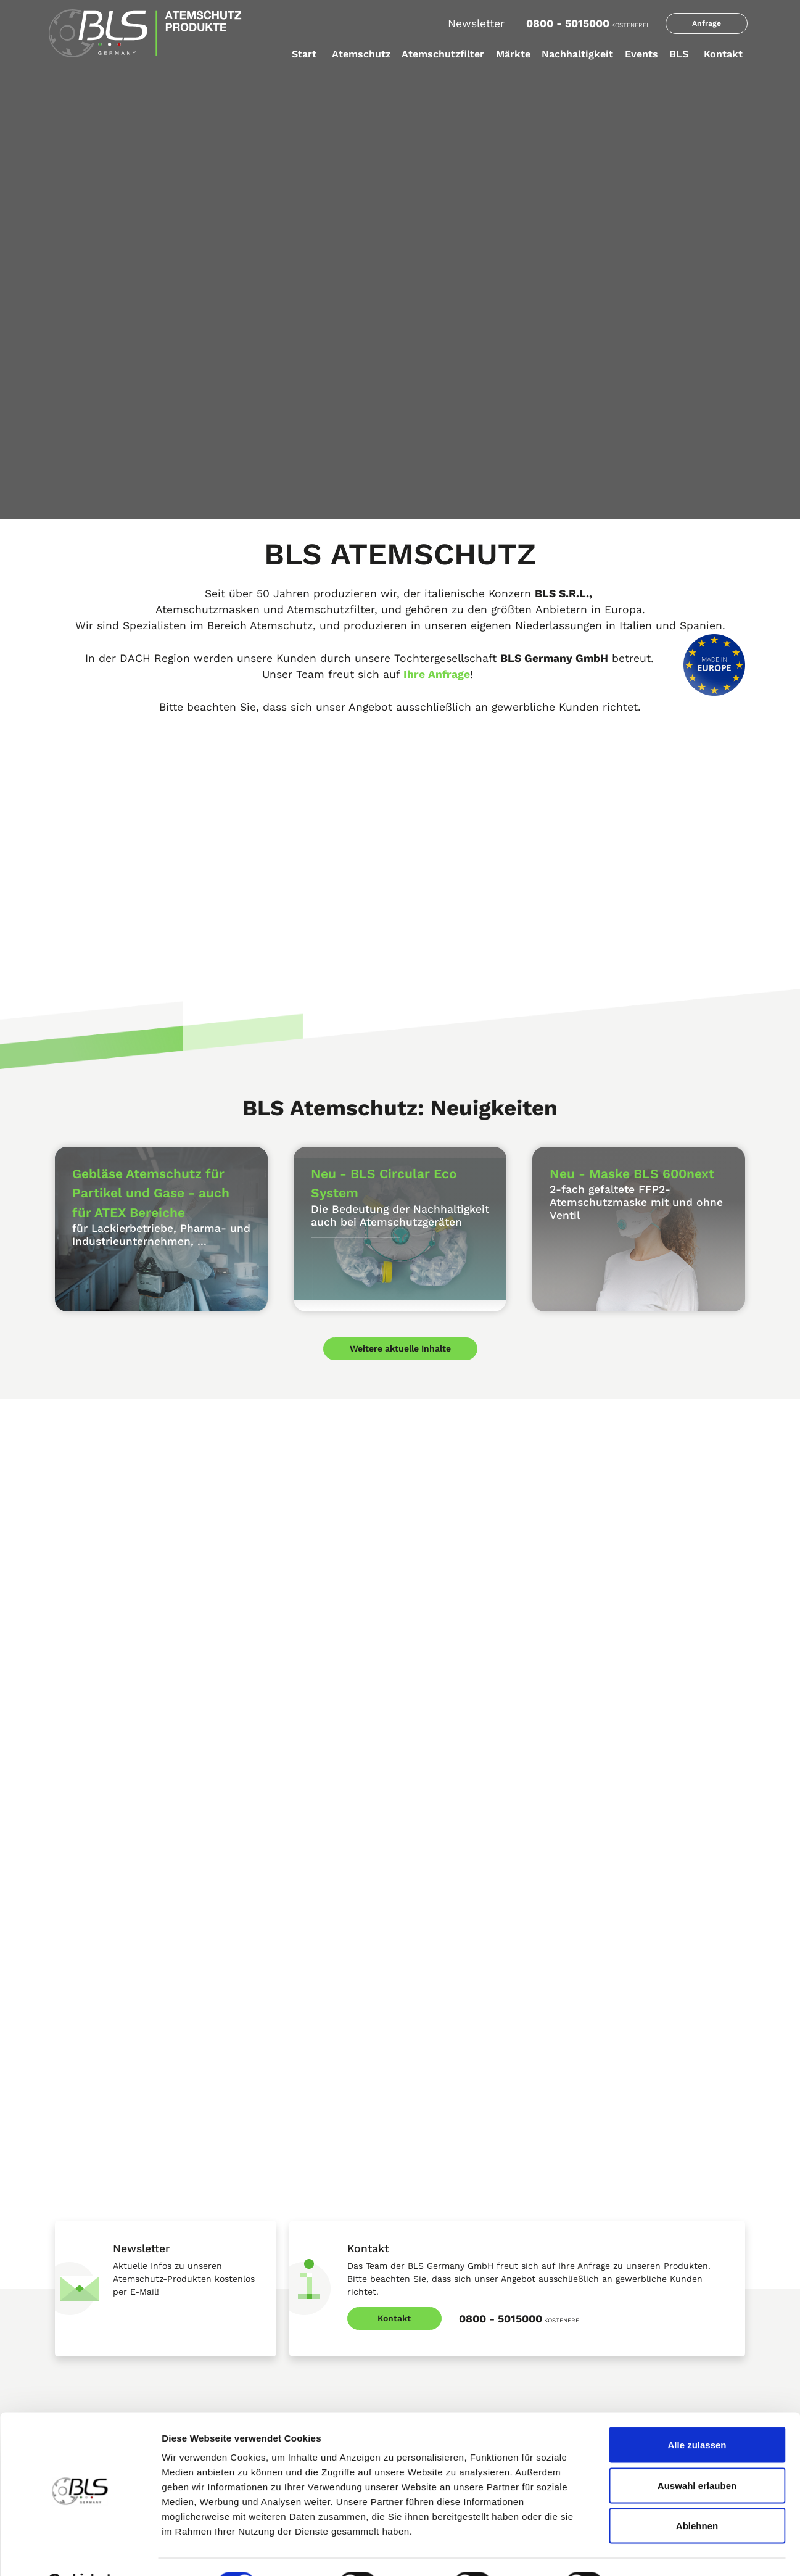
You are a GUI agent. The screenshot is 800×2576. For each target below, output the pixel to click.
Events (641, 54)
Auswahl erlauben (697, 2455)
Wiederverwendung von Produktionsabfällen (625, 2324)
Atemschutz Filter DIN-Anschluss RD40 (304, 2188)
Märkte (513, 54)
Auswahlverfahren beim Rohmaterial (650, 2293)
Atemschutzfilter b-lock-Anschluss (296, 2215)
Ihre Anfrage (436, 674)
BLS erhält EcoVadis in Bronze (637, 2188)
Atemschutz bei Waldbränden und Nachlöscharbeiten (470, 2317)
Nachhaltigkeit (577, 54)
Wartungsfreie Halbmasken (105, 2319)
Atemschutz (361, 54)
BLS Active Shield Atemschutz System (126, 2267)
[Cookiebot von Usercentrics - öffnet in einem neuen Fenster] (80, 2552)
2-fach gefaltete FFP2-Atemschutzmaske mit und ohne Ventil (636, 1202)
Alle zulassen (696, 2414)
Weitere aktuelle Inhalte (400, 1338)
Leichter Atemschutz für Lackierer (470, 2188)
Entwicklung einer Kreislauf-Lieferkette (654, 2267)
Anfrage (706, 23)
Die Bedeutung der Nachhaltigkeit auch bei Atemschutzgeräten (400, 1215)
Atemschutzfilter (443, 54)
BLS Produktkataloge (93, 2188)
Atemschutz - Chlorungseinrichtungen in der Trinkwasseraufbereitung (482, 2282)
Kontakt (723, 54)
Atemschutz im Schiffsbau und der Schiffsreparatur (472, 2219)
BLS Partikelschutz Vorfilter (281, 2267)
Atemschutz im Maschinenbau (462, 2251)
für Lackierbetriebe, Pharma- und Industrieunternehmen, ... (161, 1234)
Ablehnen (697, 2495)
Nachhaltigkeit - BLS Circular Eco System (659, 2241)
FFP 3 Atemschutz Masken (103, 2241)
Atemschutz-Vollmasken (100, 2345)
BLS (678, 54)
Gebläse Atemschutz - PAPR (107, 2372)
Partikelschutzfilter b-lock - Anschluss (302, 2241)
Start (304, 54)
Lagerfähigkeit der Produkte (633, 2215)
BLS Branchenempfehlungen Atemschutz (460, 2354)
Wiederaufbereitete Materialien (639, 2355)
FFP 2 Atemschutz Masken (103, 2215)
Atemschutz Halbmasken (102, 2293)
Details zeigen (656, 2551)
